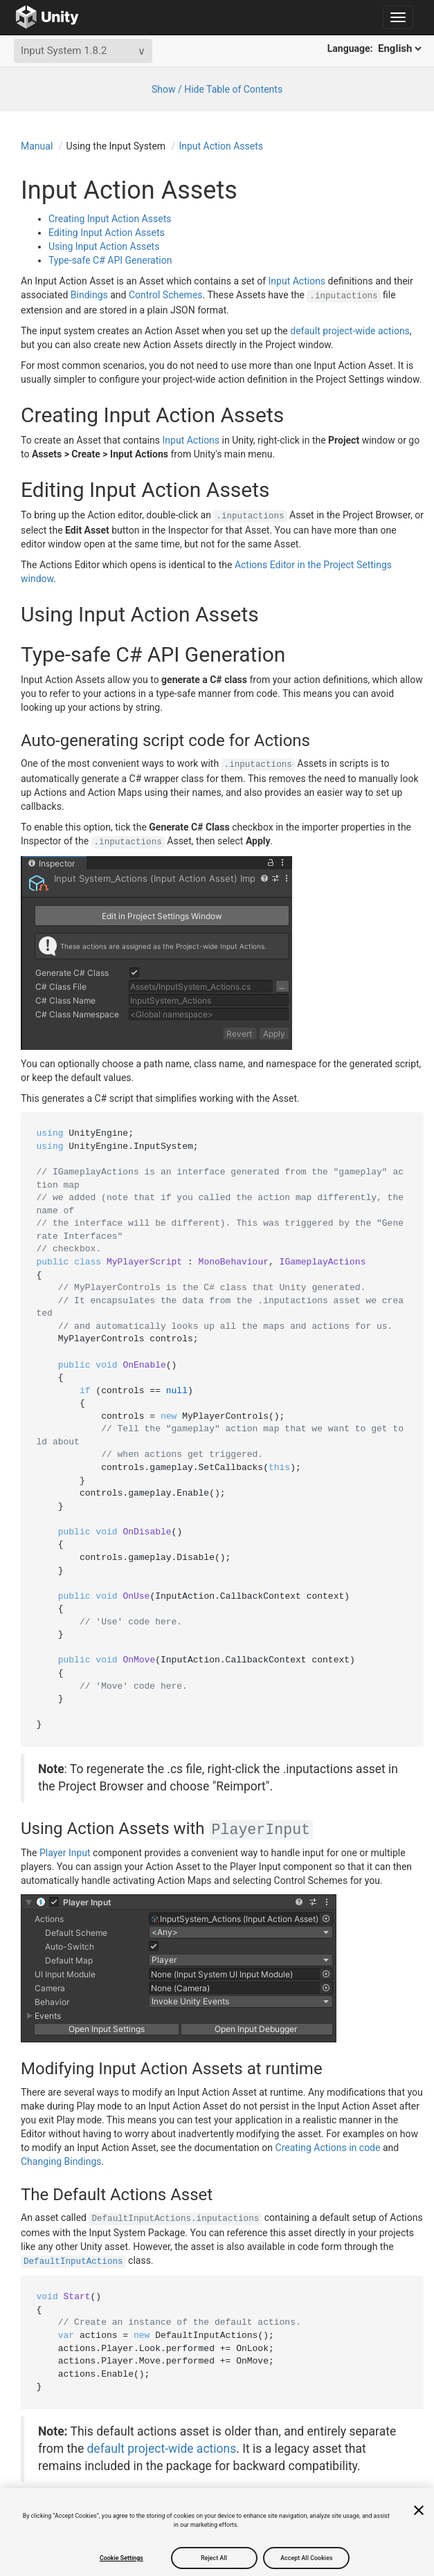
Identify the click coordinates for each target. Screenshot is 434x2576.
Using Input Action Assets (103, 246)
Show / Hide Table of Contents (217, 89)
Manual (37, 146)
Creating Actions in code (328, 2147)
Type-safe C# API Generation (110, 260)
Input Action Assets (221, 146)
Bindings (89, 294)
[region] (217, 2532)
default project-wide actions (350, 330)
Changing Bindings (61, 2161)
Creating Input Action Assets (109, 218)
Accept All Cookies (306, 2558)
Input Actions (297, 281)
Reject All (214, 2558)
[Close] (418, 2510)
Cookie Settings (121, 2558)
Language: (375, 48)
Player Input (65, 1852)
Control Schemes (166, 294)
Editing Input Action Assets (106, 232)
